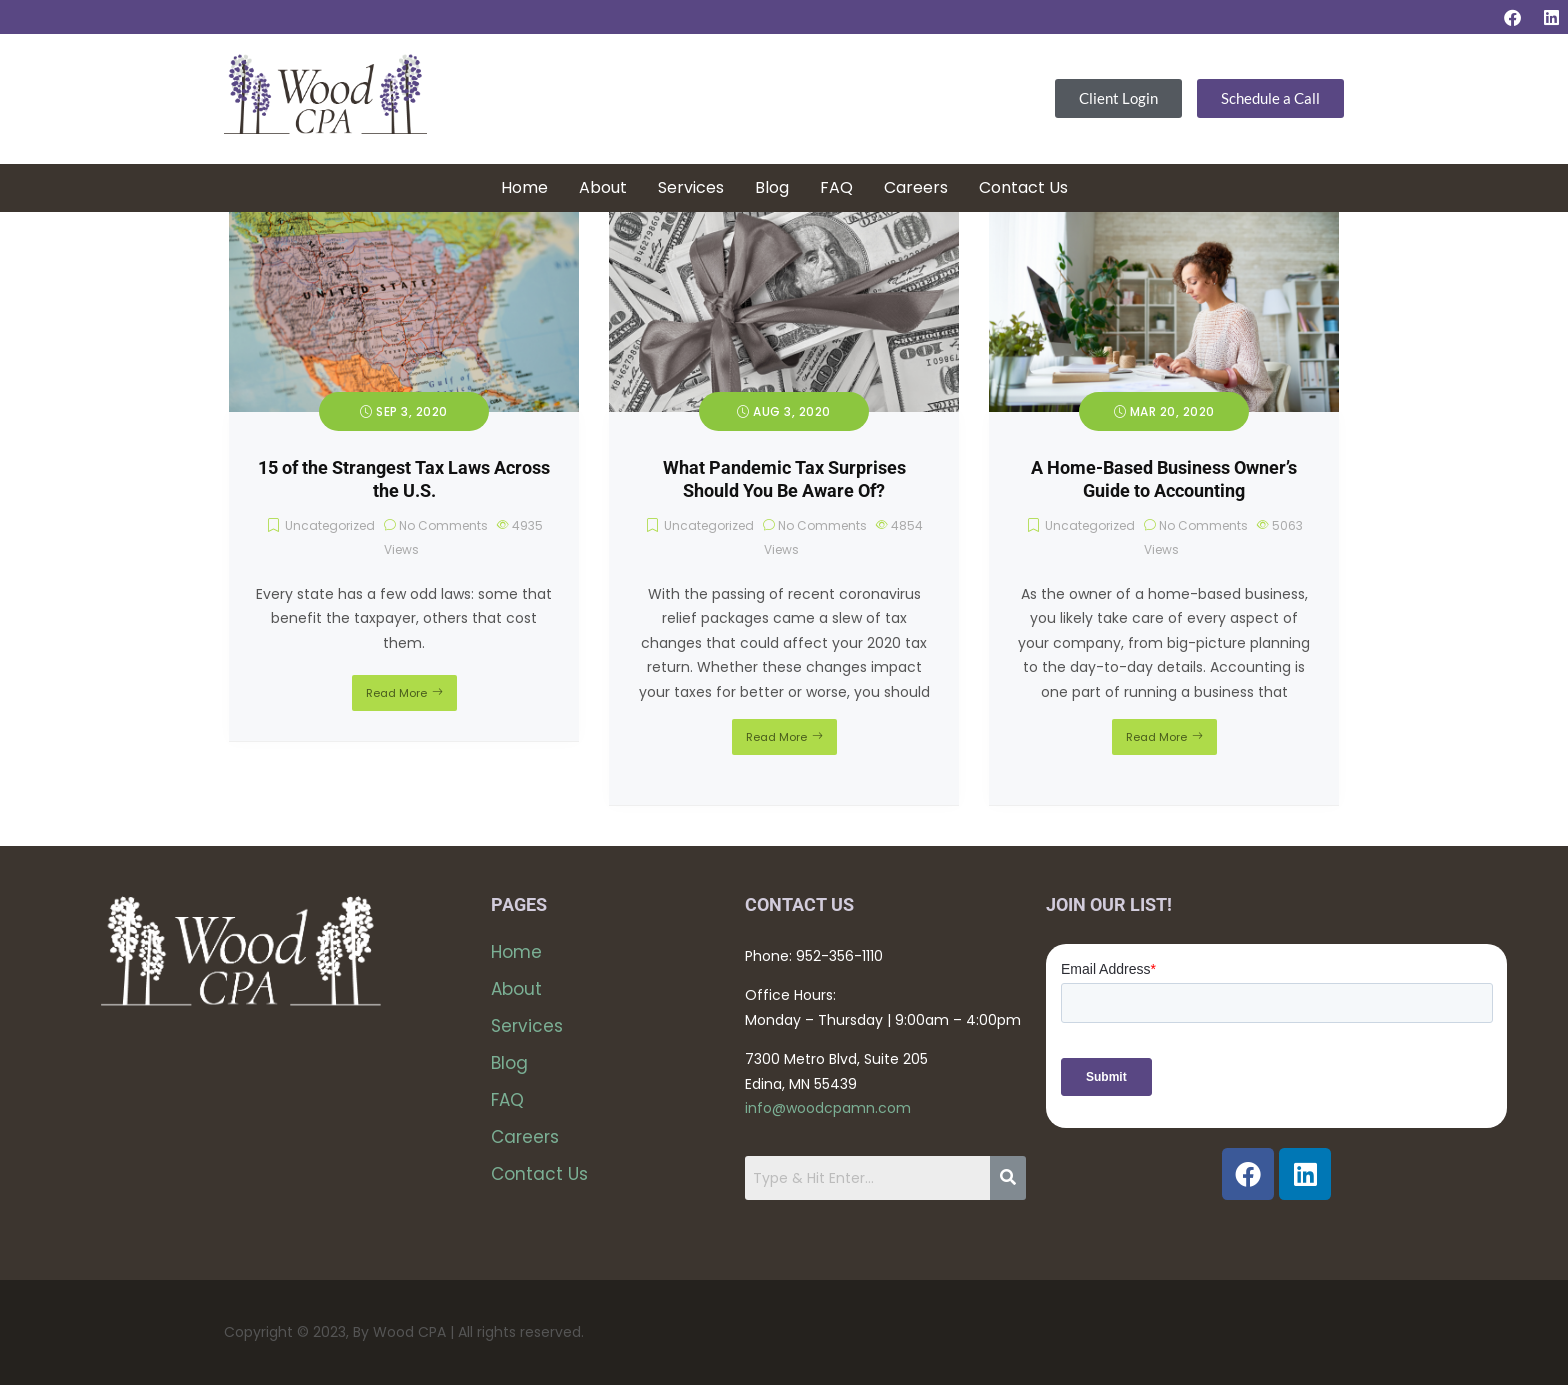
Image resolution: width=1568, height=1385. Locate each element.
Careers (916, 187)
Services (691, 187)
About (603, 187)
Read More (396, 693)
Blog (772, 187)
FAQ (836, 187)
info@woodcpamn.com (828, 1108)
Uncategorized (330, 525)
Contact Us (1023, 187)
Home (524, 187)
